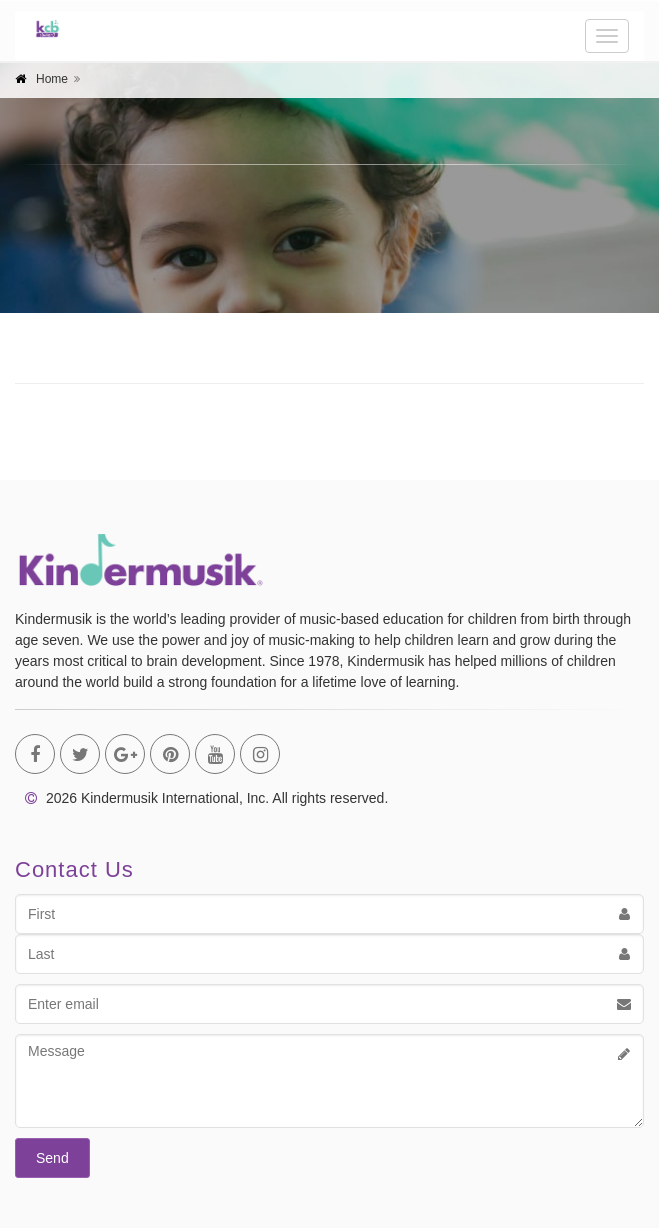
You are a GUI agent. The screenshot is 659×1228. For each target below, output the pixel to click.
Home (52, 79)
